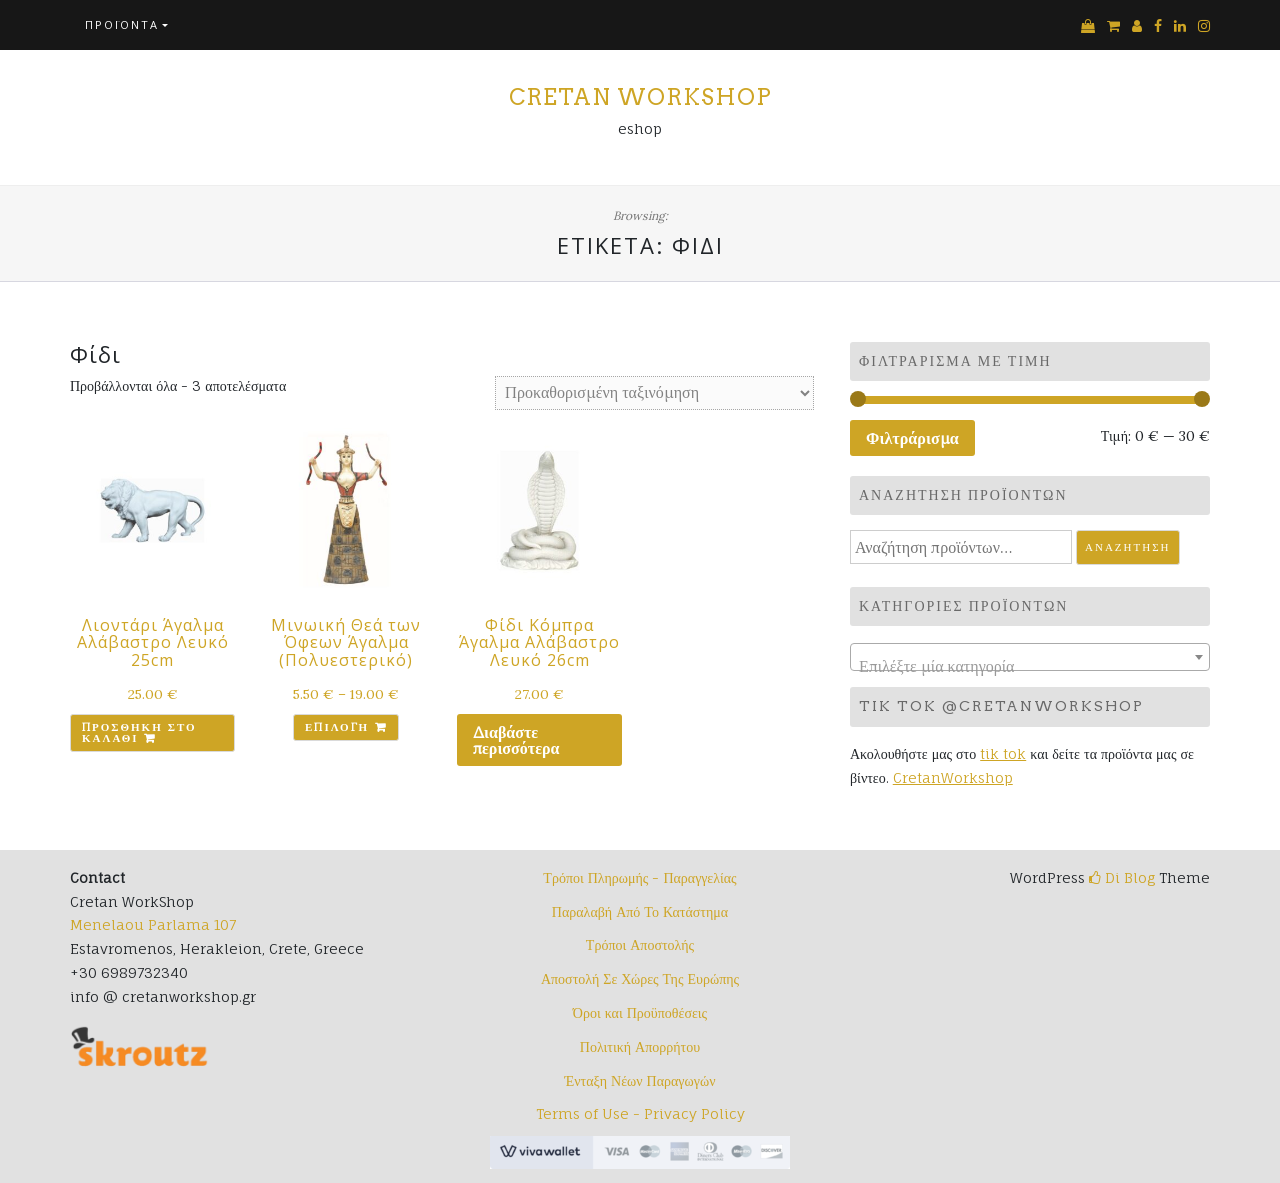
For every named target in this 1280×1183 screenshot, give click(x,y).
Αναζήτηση (1128, 547)
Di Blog (1122, 877)
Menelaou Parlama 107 (153, 924)
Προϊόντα (122, 24)
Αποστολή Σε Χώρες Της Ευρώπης (640, 978)
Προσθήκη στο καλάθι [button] (139, 732)
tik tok (1003, 753)
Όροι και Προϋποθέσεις (640, 1012)
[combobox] (1030, 657)
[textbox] (1030, 666)
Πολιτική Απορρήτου (640, 1046)
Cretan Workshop (640, 97)
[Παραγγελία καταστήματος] (654, 393)
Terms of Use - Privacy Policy (640, 1113)
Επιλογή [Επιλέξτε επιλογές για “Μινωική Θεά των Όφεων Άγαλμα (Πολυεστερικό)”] (337, 727)
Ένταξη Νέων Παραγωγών (639, 1080)
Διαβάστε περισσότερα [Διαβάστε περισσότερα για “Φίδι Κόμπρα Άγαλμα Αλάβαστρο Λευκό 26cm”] (516, 740)
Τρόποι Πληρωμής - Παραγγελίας (639, 877)
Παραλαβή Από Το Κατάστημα (640, 911)
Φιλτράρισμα (912, 438)
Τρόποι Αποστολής (640, 944)
